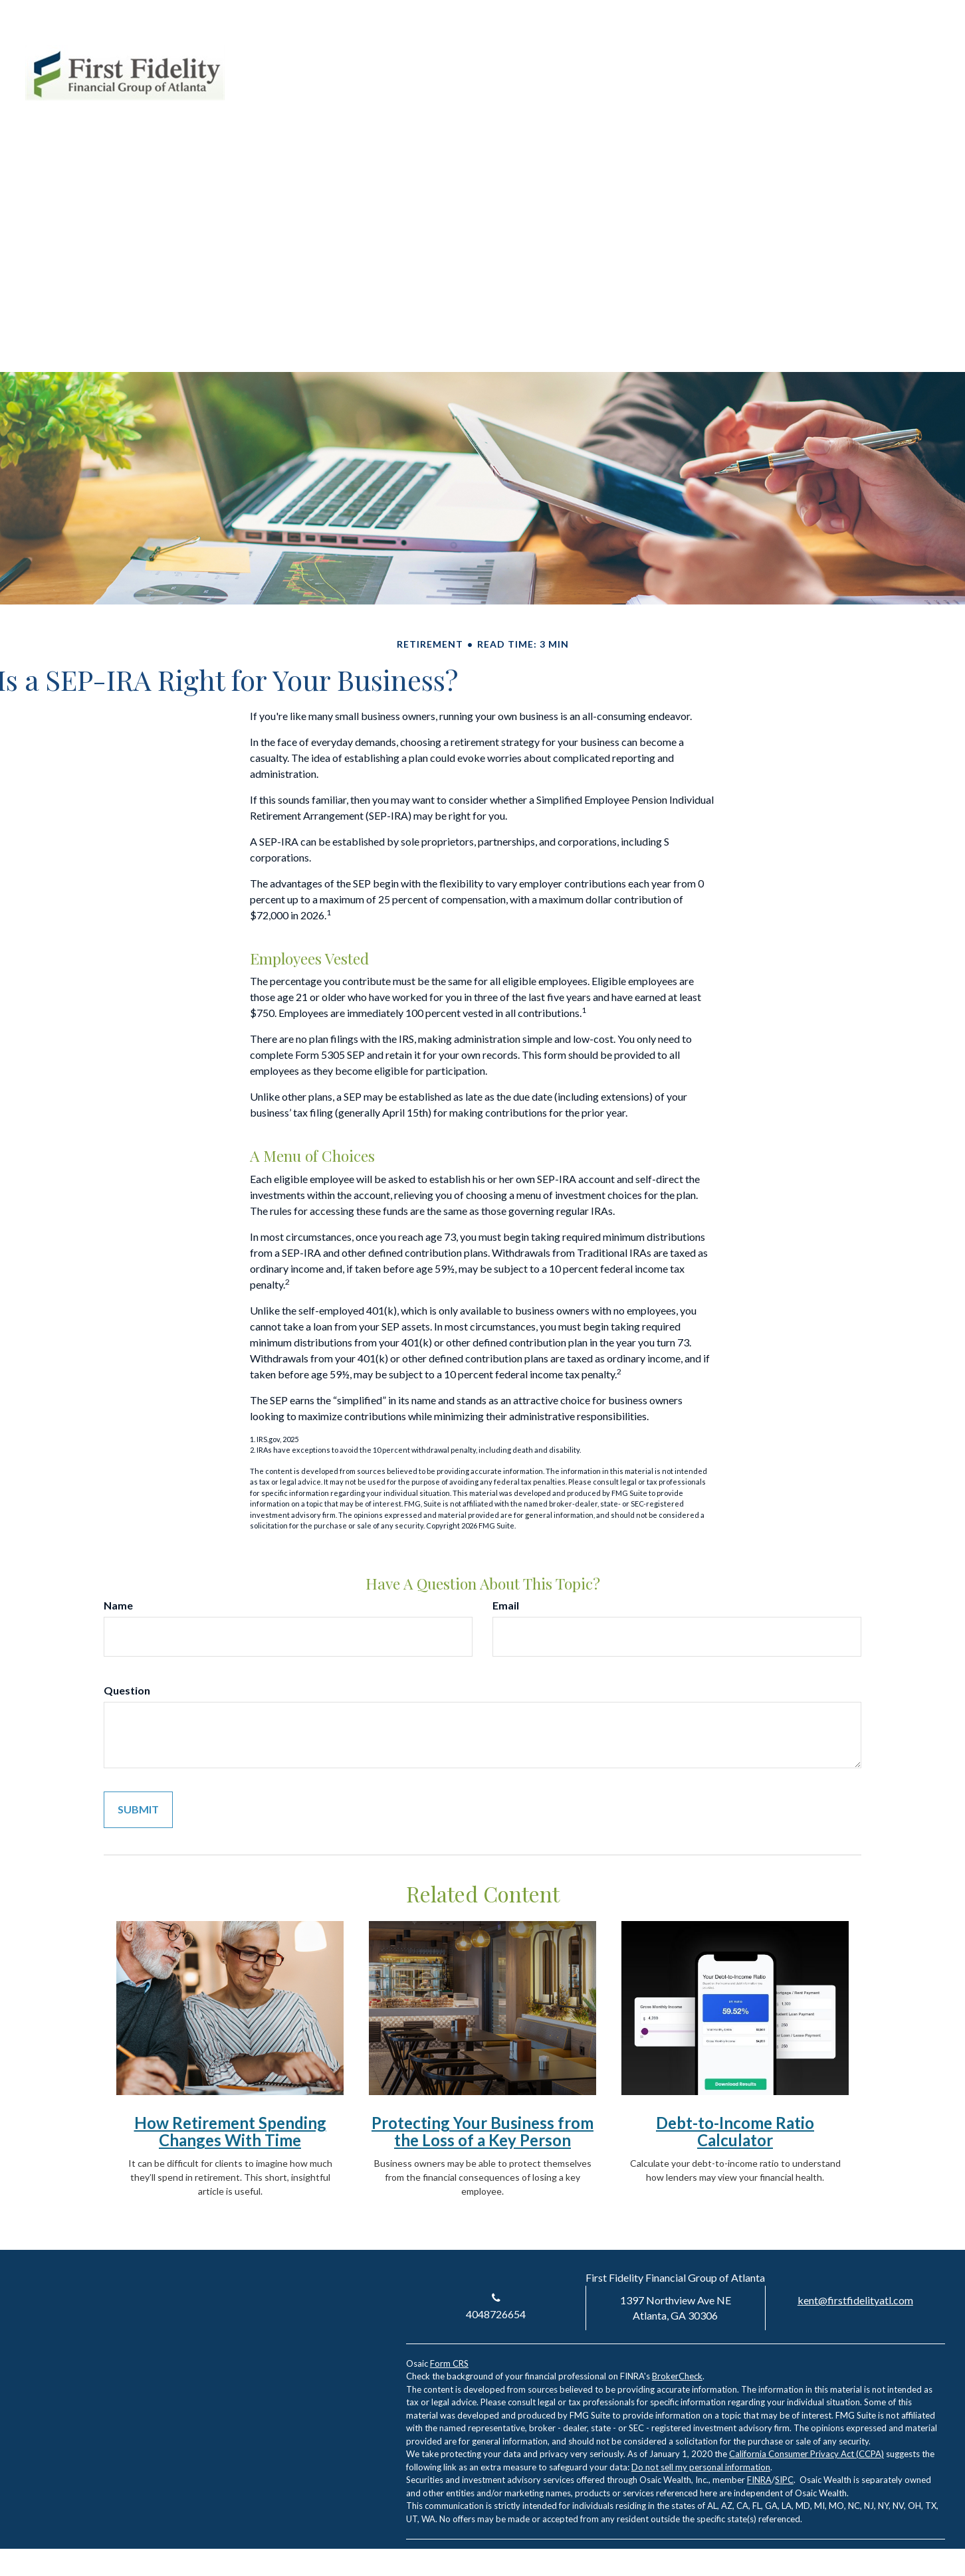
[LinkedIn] (887, 52)
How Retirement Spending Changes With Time (230, 2131)
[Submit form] (138, 1810)
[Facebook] (911, 52)
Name (118, 1605)
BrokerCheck (677, 2376)
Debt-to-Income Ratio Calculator (735, 2131)
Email (505, 1605)
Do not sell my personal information (700, 2467)
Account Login (823, 52)
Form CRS (449, 2363)
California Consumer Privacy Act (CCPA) (806, 2453)
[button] (592, 99)
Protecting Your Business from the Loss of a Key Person (482, 2131)
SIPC (784, 2479)
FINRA (759, 2479)
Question (127, 1690)
